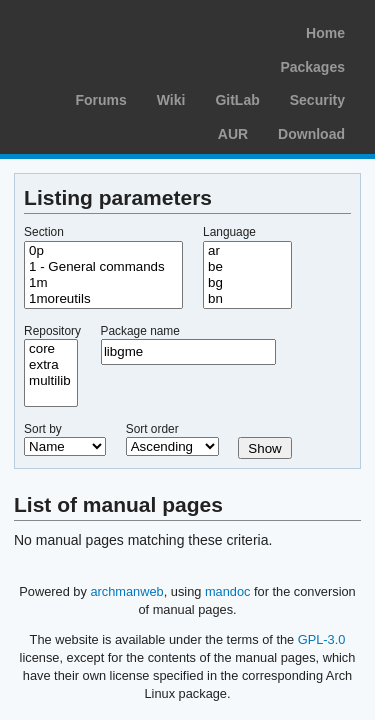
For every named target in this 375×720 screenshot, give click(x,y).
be (247, 267)
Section (44, 232)
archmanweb (126, 591)
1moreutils (103, 299)
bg (247, 283)
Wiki (171, 100)
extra (51, 365)
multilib (51, 381)
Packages (312, 67)
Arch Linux (110, 30)
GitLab (237, 100)
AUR (233, 134)
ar (247, 251)
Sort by (43, 429)
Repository (52, 331)
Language (229, 232)
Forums (100, 100)
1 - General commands (103, 267)
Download (311, 134)
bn (247, 299)
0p (103, 251)
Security (317, 100)
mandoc (228, 591)
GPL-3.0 (322, 639)
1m (103, 283)
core (51, 349)
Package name (140, 331)
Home (325, 33)
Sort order (152, 429)
